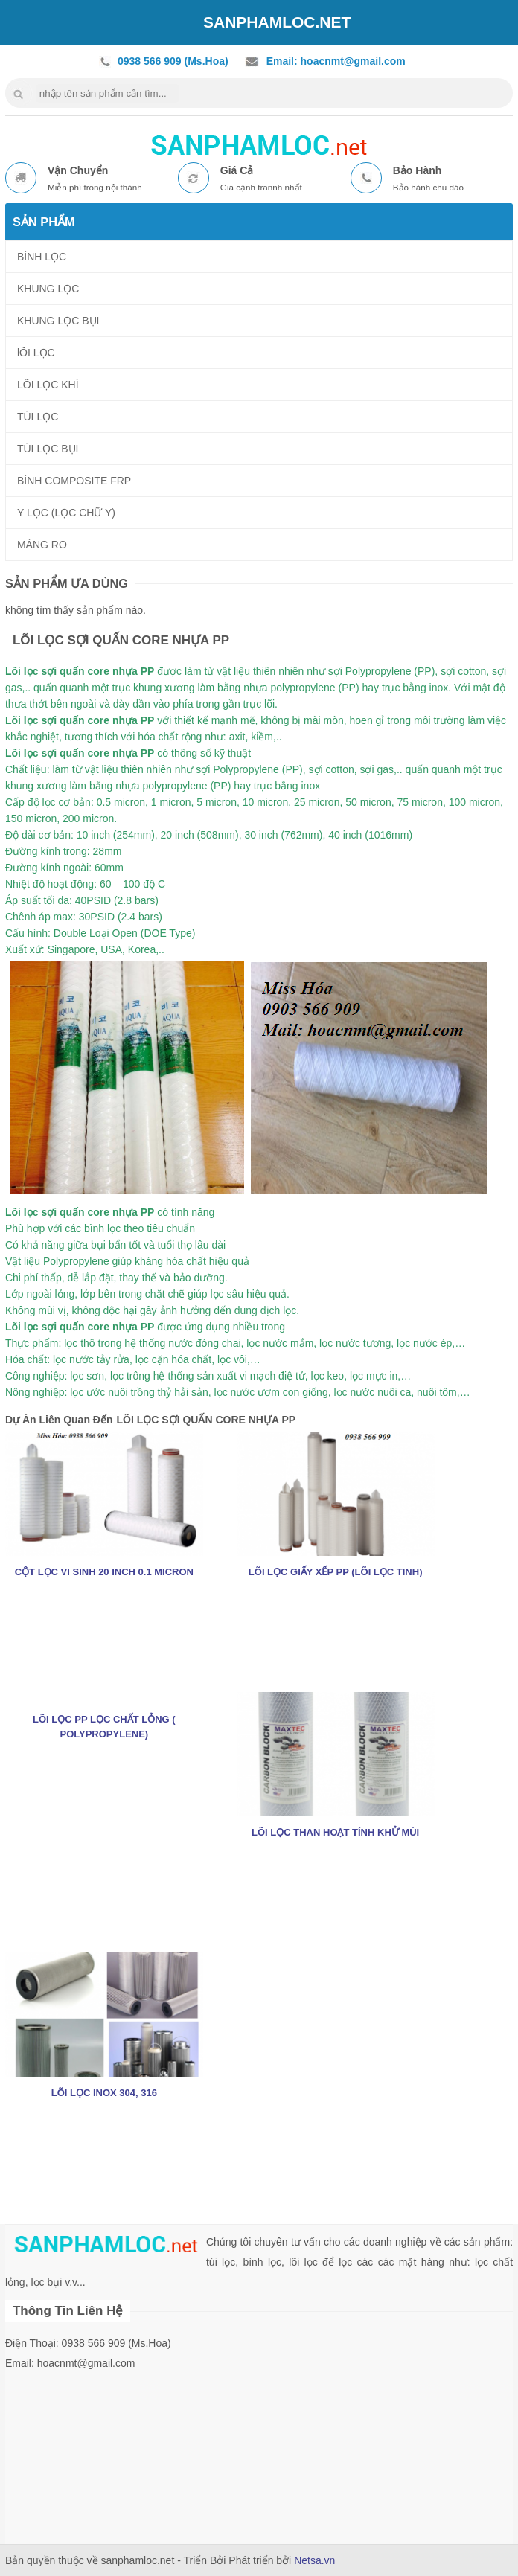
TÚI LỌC (37, 417)
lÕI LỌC (36, 353)
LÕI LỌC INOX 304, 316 (104, 2092)
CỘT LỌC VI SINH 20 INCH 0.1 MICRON (104, 1571)
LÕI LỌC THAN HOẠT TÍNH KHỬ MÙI (335, 1832)
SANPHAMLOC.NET (277, 22)
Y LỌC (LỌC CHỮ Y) (66, 513)
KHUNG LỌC (48, 289)
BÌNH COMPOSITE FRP (74, 481)
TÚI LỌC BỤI (47, 449)
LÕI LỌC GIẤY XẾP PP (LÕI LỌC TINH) (336, 1571)
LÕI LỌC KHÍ (48, 385)
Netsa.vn (314, 2560)
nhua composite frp (258, 143)
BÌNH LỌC (41, 257)
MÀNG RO (42, 545)
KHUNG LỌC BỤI (58, 321)
